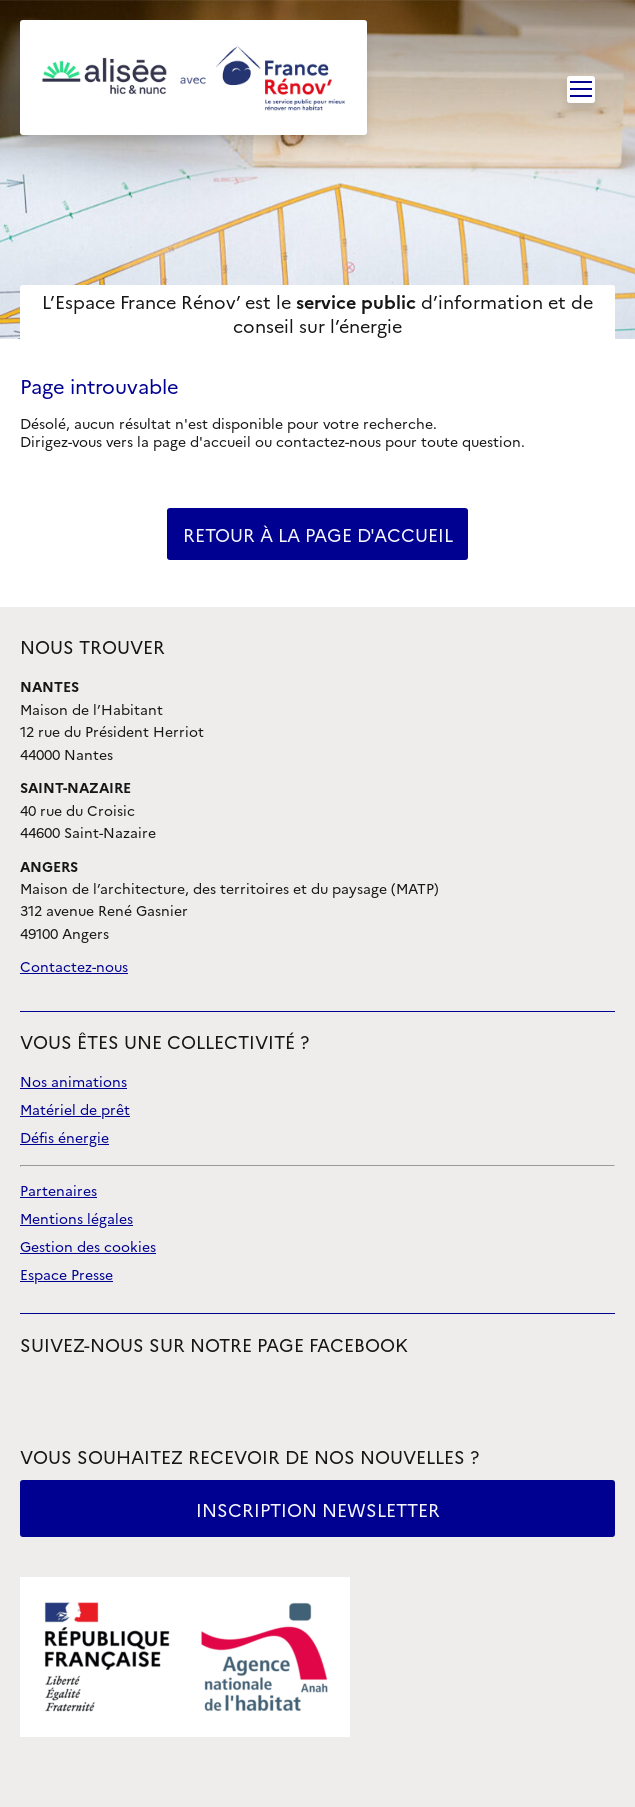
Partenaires (58, 1191)
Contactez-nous (74, 967)
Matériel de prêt (75, 1110)
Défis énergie (64, 1138)
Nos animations (73, 1082)
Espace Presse (66, 1275)
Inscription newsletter (318, 1510)
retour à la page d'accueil (318, 535)
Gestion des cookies (88, 1247)
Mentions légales (76, 1219)
